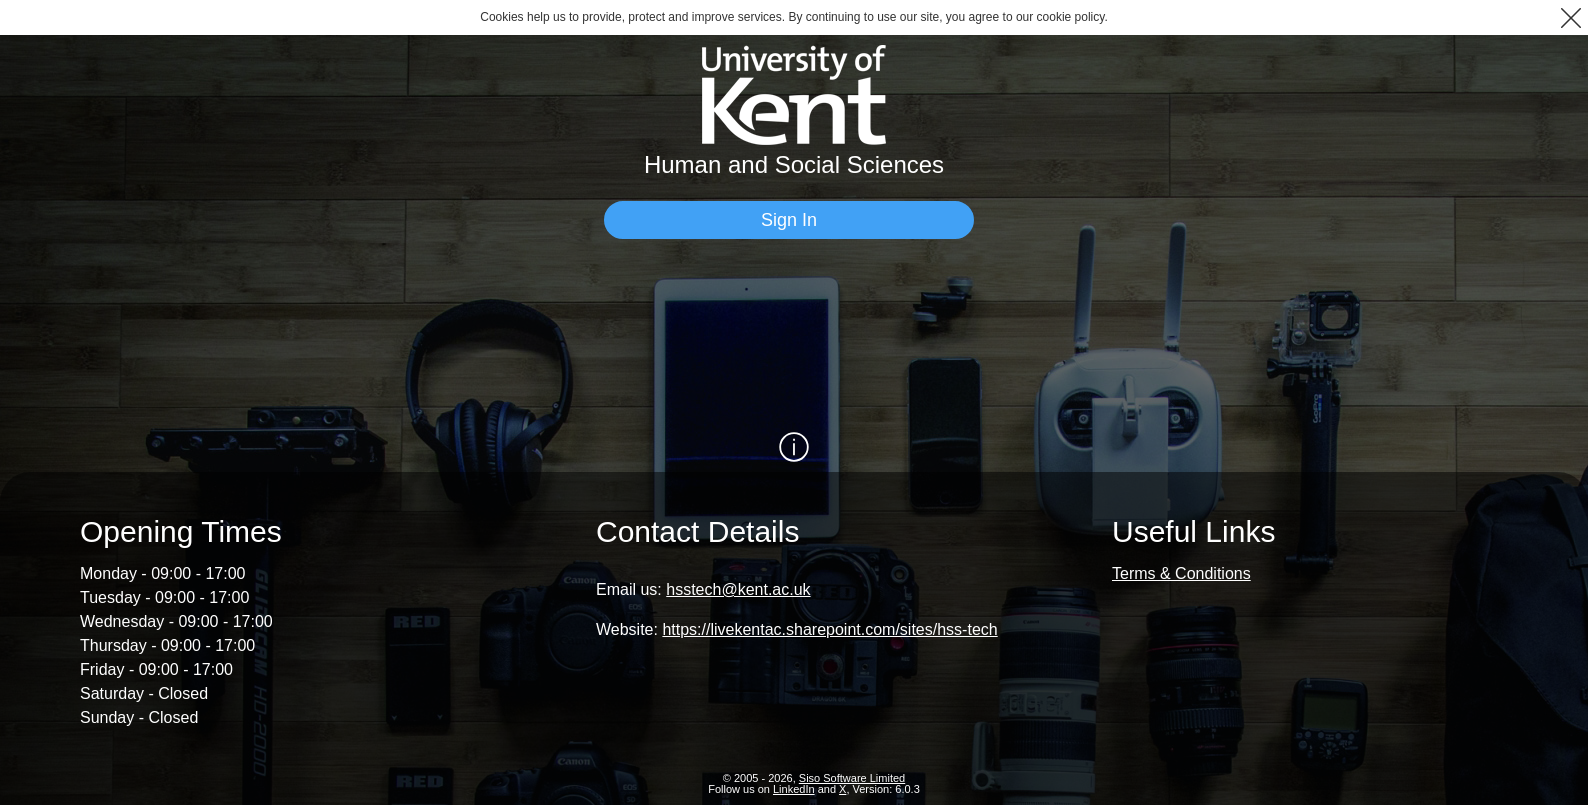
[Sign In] (789, 220)
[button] (1570, 17)
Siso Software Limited (852, 778)
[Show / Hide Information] (794, 447)
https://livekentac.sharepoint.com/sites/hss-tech (829, 629)
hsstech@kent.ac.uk (738, 589)
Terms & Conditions (1181, 573)
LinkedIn (794, 789)
